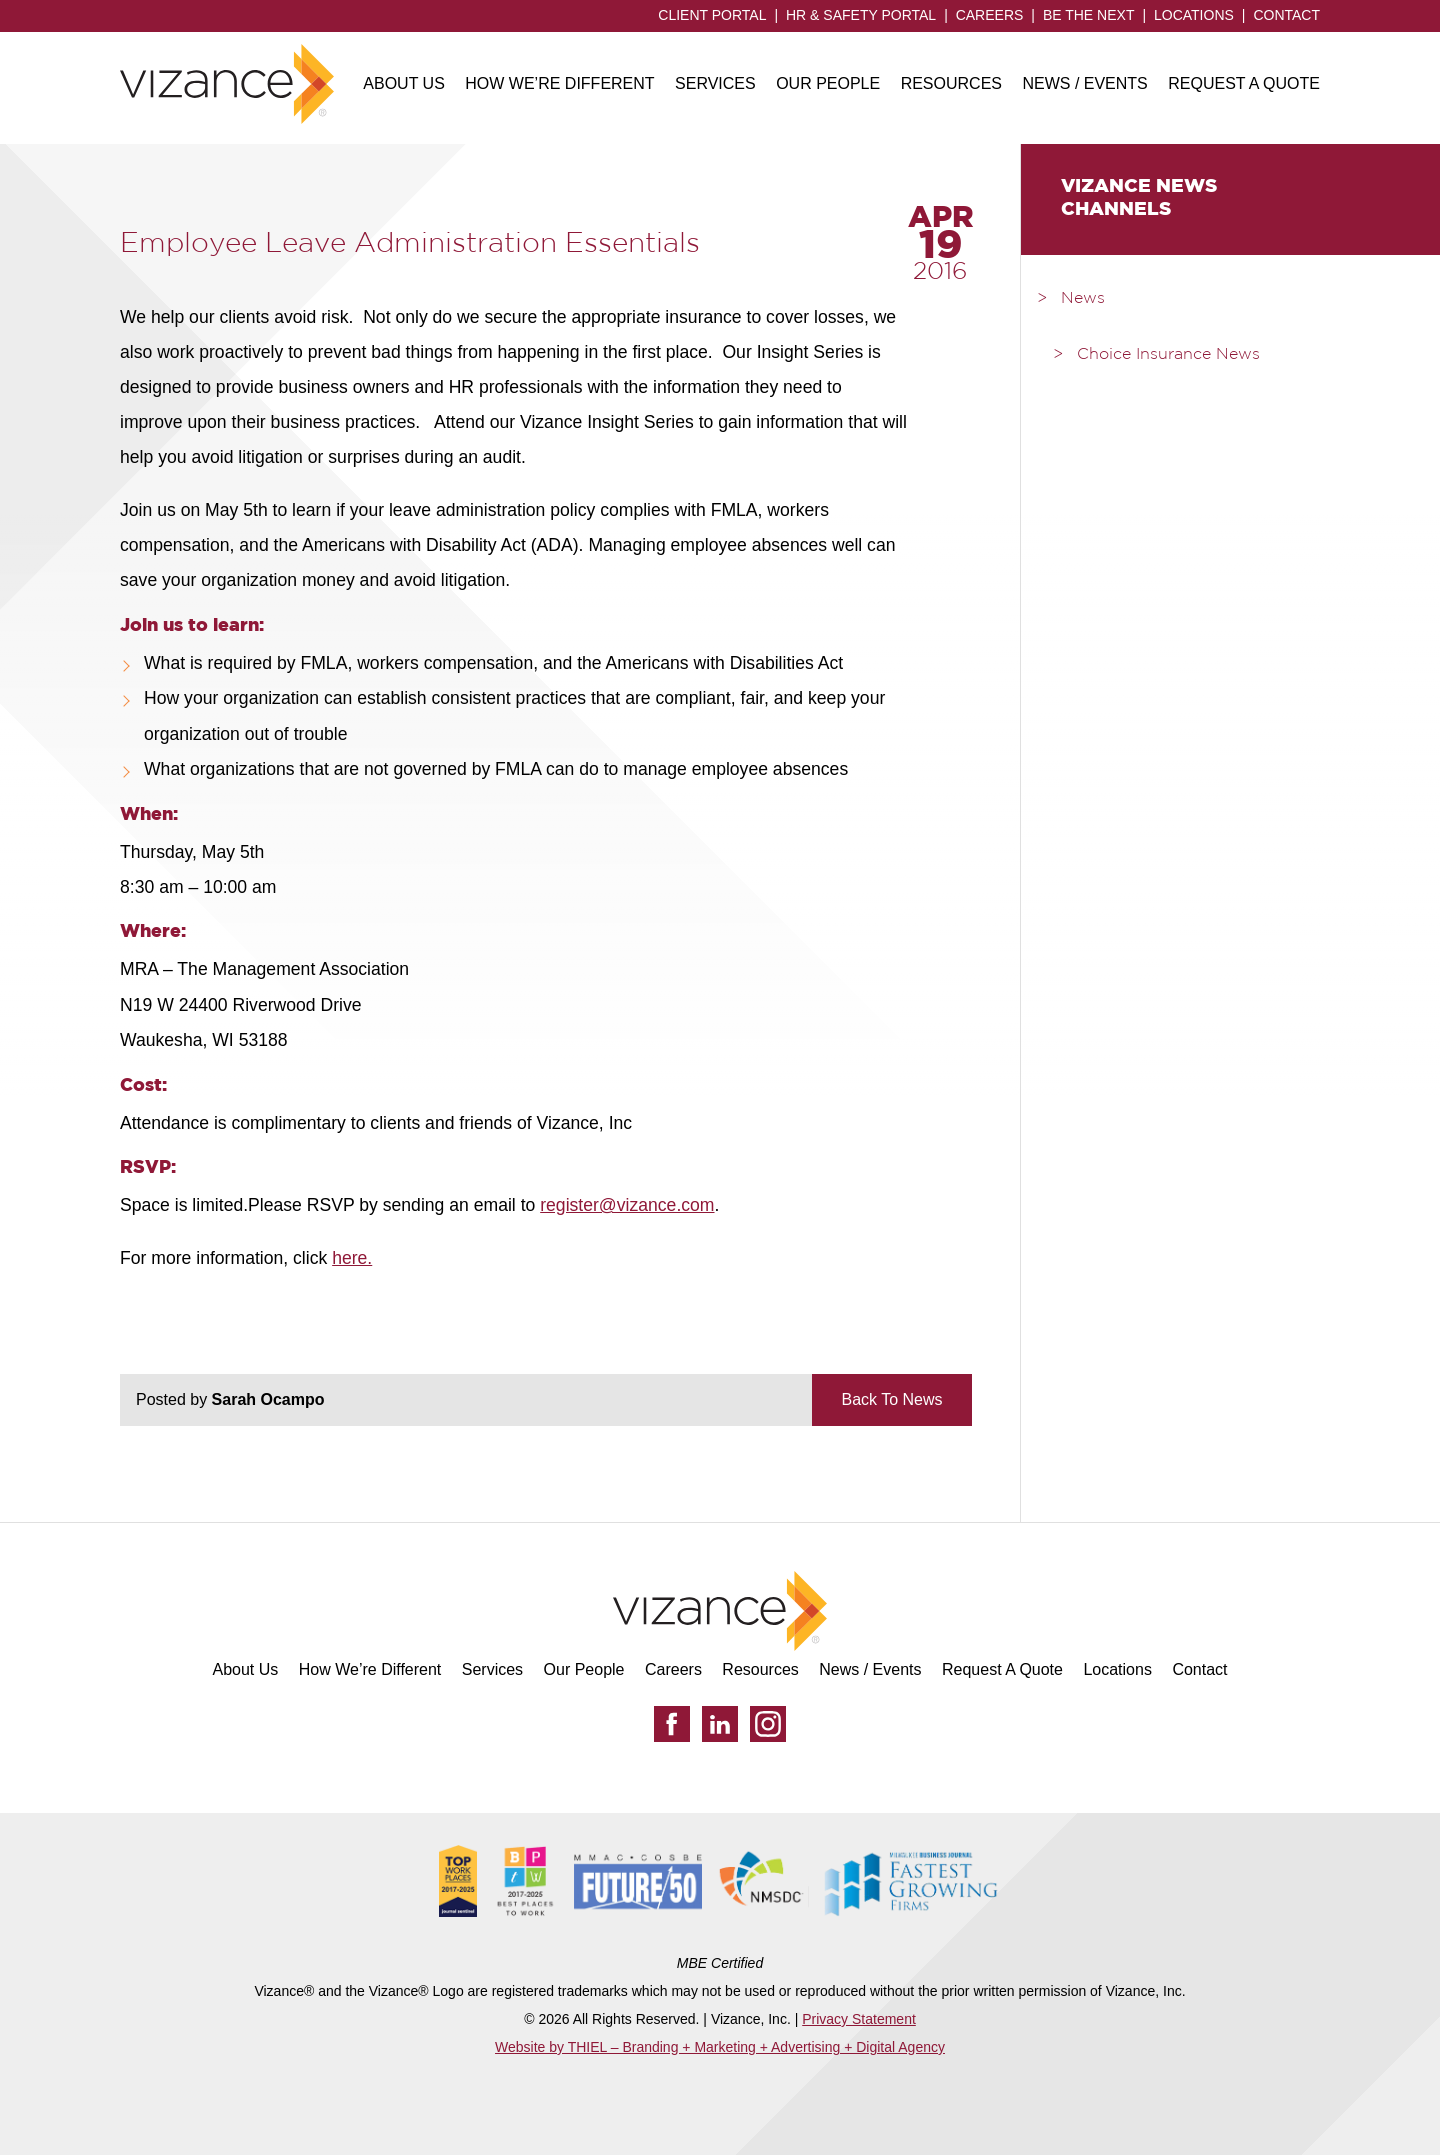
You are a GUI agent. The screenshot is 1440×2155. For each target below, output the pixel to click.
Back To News (891, 1399)
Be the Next (1089, 15)
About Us (404, 83)
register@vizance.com (627, 1205)
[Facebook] (672, 1724)
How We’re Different (559, 83)
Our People (828, 83)
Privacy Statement (859, 2019)
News (1083, 299)
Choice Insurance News (1168, 355)
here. (352, 1258)
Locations (1194, 15)
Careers (990, 15)
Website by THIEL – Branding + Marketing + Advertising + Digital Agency (720, 2047)
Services (715, 83)
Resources (951, 83)
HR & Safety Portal (861, 15)
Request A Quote (1244, 83)
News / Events (1084, 83)
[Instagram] (768, 1724)
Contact (1286, 15)
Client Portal (712, 15)
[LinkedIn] (720, 1724)
